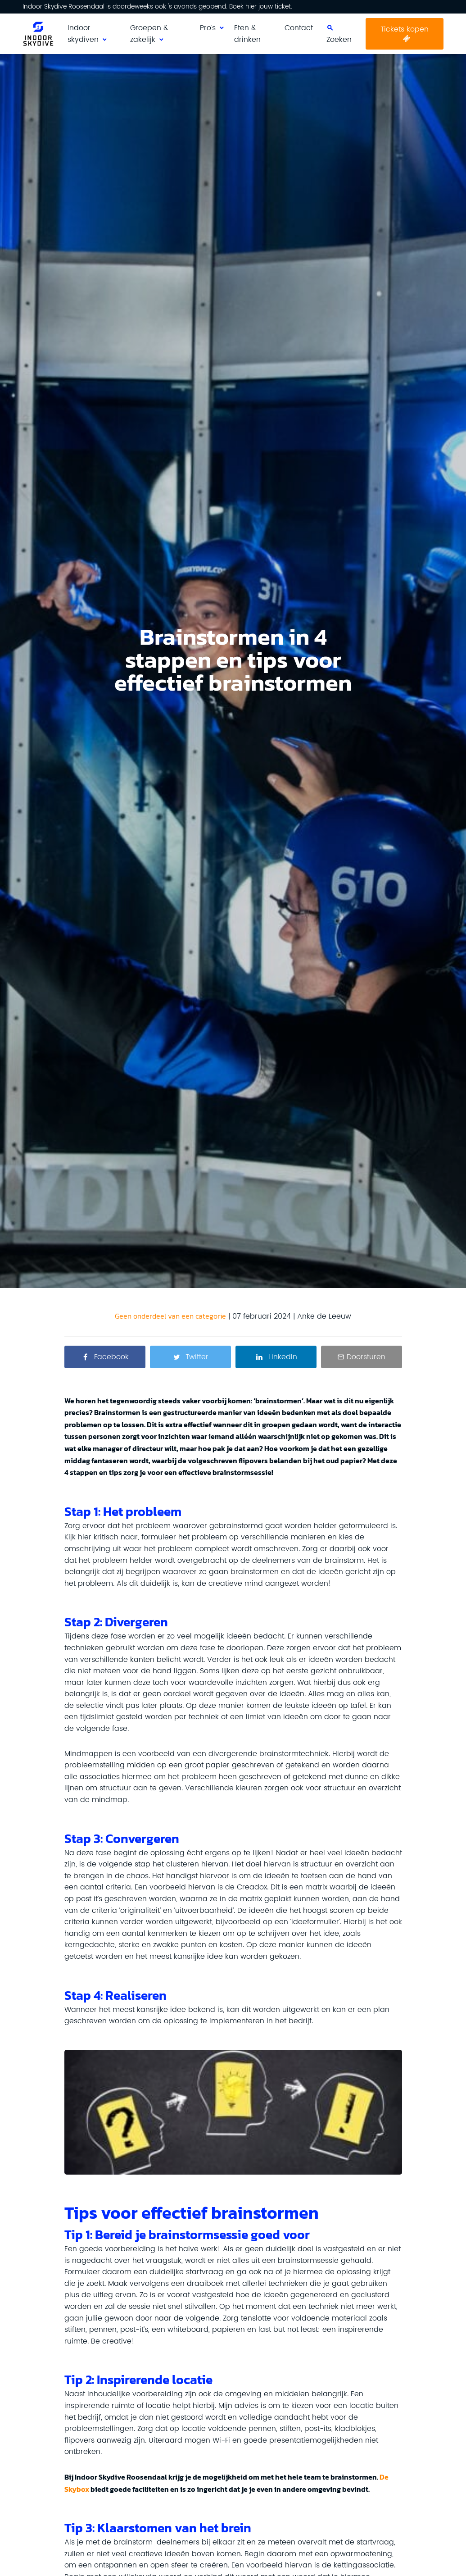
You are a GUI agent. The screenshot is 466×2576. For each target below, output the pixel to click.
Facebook (111, 1357)
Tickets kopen (404, 29)
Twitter (196, 1357)
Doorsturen (366, 1357)
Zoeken (339, 40)
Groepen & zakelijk (149, 34)
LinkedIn (282, 1357)
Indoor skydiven (83, 34)
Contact (299, 28)
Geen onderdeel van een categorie (170, 1316)
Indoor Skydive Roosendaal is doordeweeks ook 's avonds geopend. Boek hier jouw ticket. (157, 6)
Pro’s (208, 28)
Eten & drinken (247, 34)
